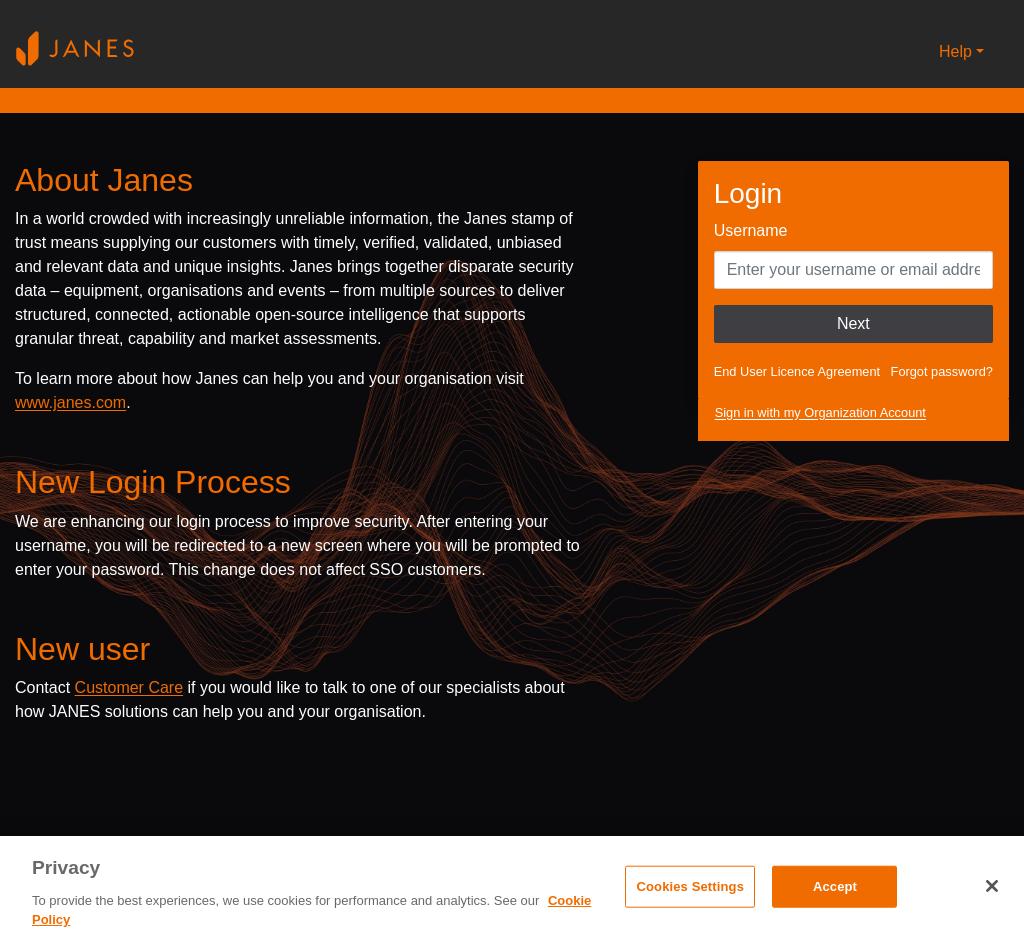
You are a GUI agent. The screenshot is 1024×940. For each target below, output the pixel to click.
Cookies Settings (690, 886)
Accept (835, 886)
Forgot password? (942, 371)
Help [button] (955, 51)
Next (853, 323)
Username (751, 230)
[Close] (992, 886)
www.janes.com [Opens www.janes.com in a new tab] (70, 402)
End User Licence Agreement (797, 371)
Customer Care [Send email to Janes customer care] (129, 687)
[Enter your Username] (853, 270)
